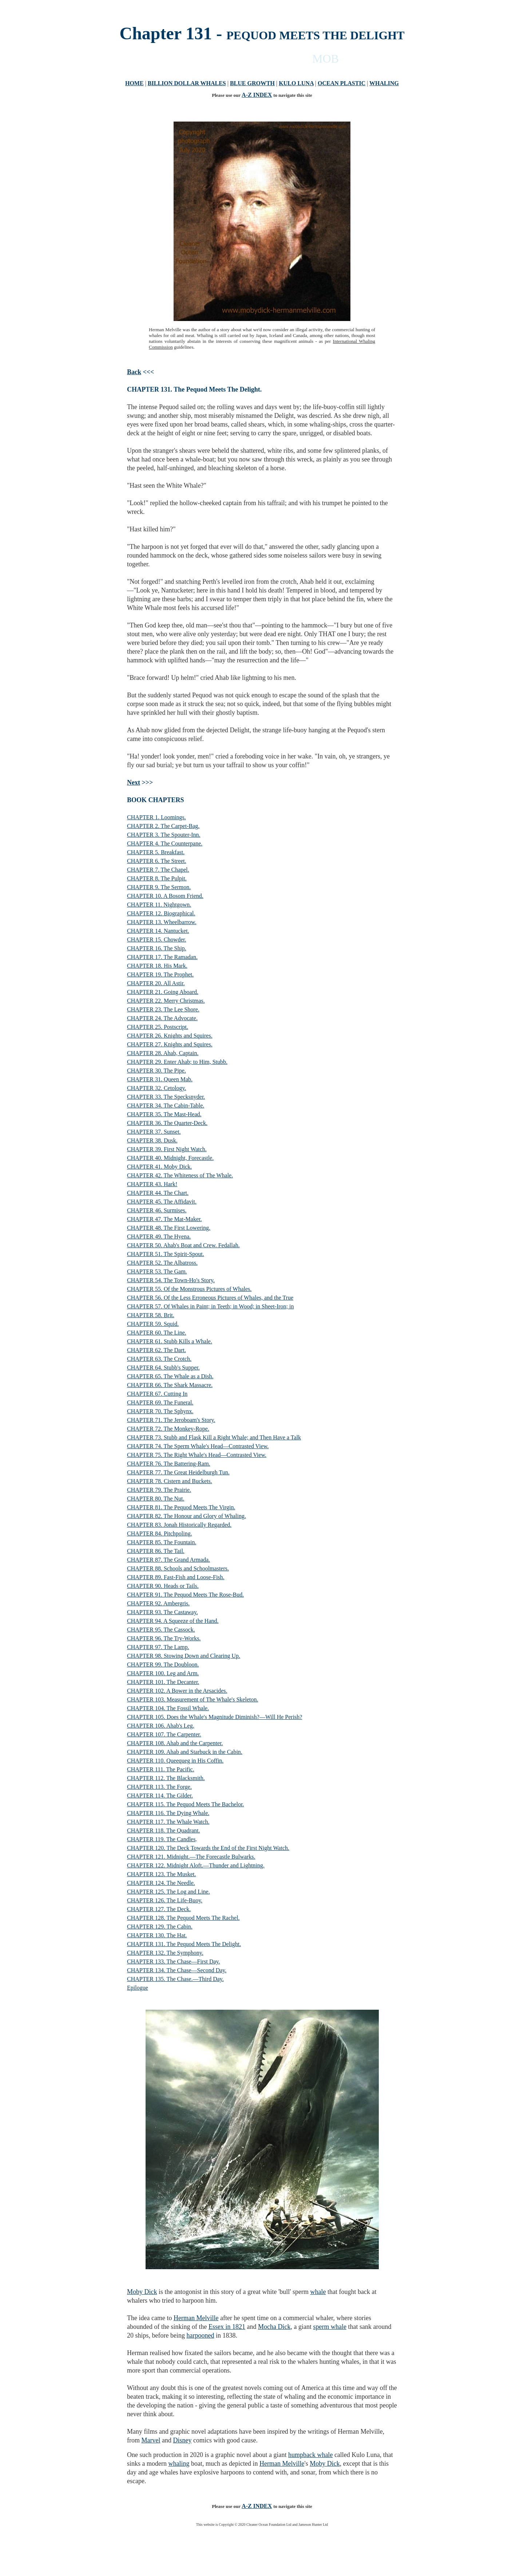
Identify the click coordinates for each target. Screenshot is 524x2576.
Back (134, 372)
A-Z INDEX (257, 95)
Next (133, 782)
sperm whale (329, 2326)
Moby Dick (142, 2291)
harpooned (200, 2335)
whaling (178, 2463)
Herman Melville (196, 2318)
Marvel (151, 2440)
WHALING (384, 83)
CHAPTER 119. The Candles (161, 1839)
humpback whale (310, 2454)
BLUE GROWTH (252, 83)
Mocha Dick (274, 2326)
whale (318, 2291)
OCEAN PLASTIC (341, 83)
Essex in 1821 (227, 2326)
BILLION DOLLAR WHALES (187, 83)
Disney (182, 2440)
